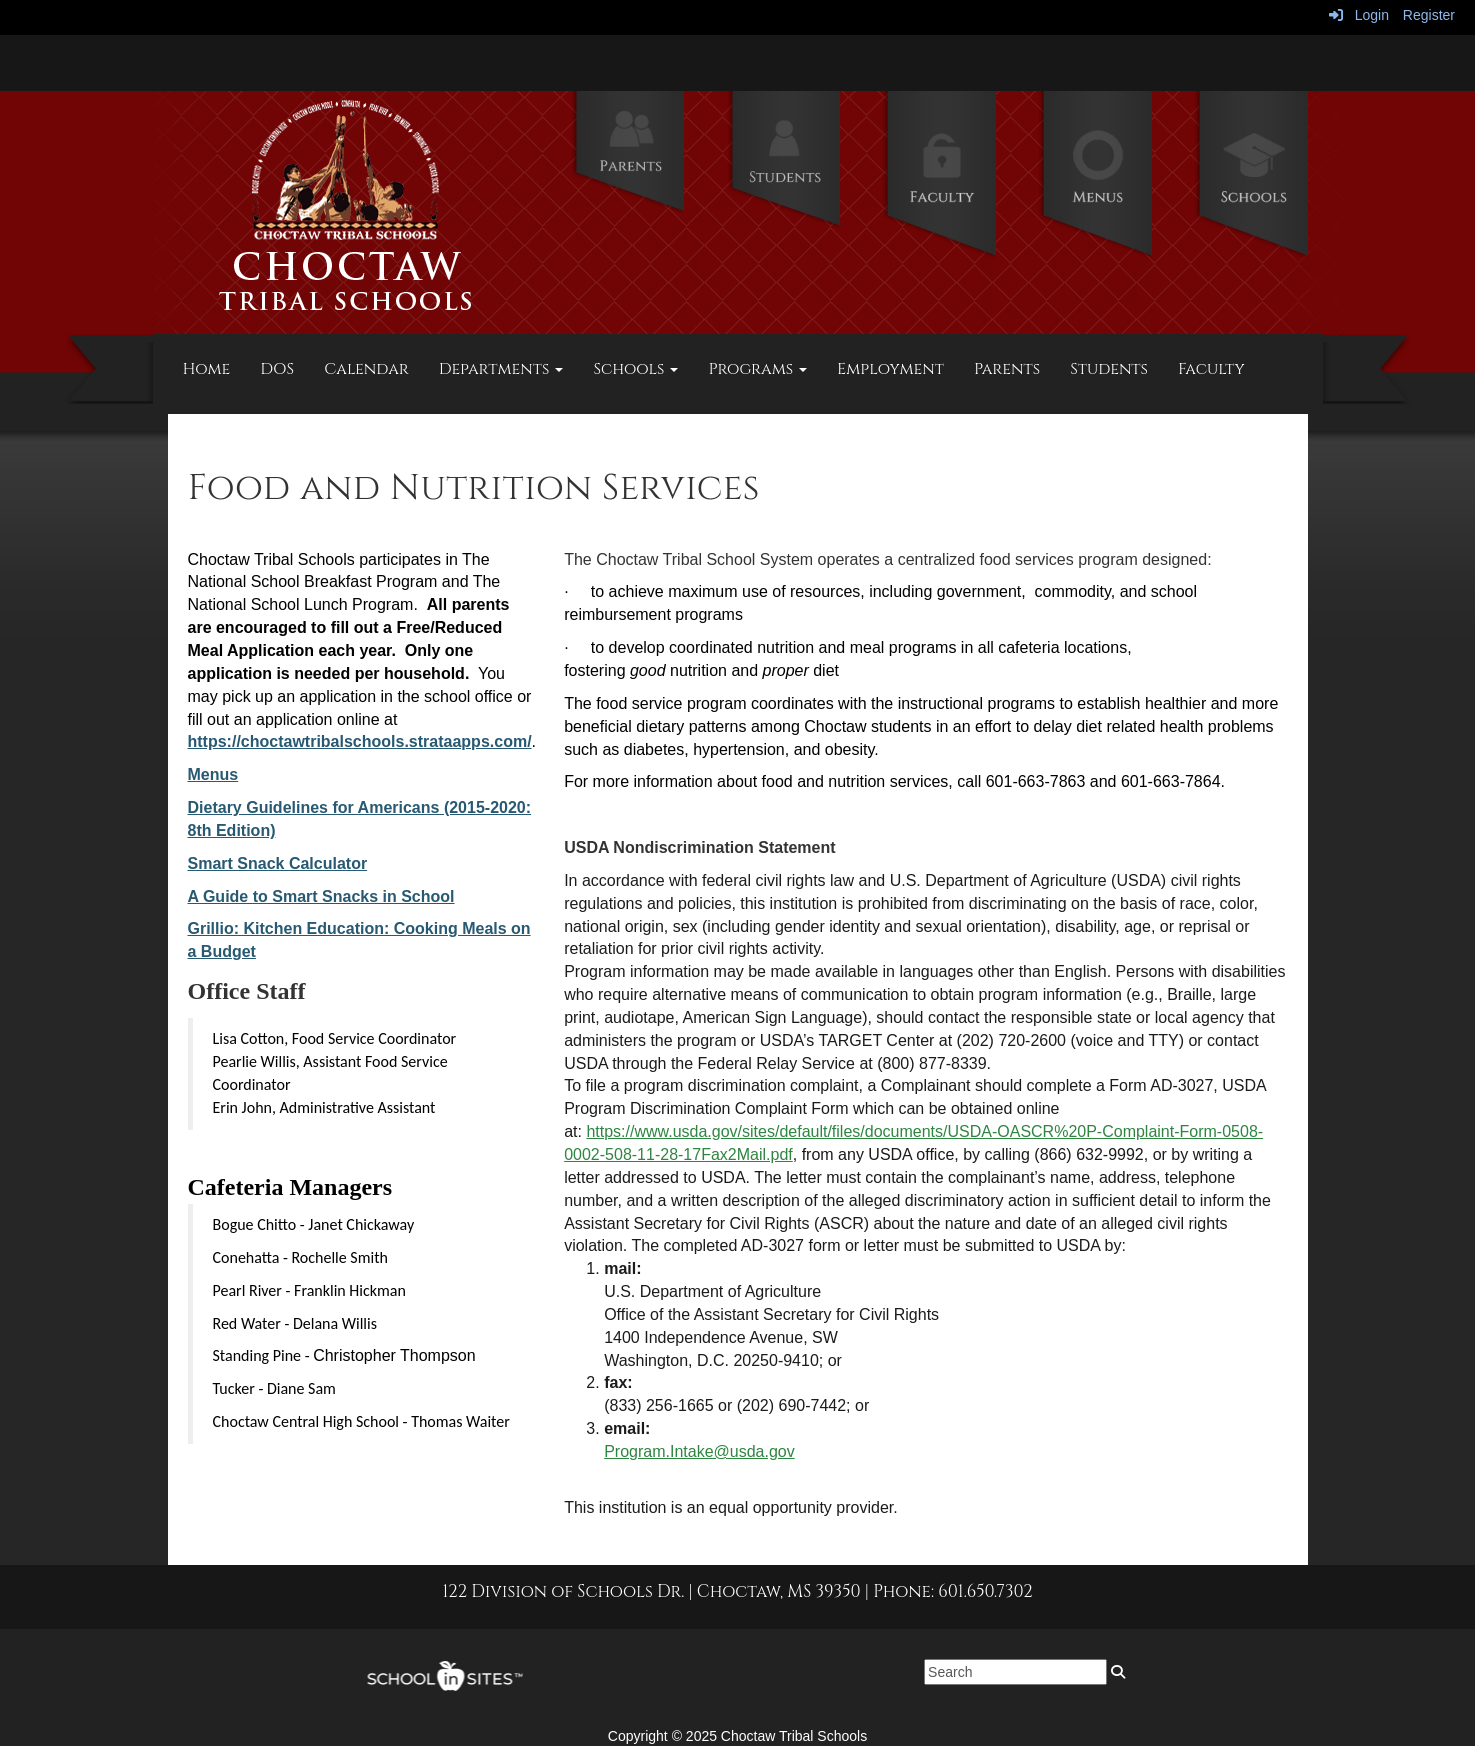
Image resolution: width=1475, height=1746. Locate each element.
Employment (890, 369)
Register (1429, 15)
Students (1109, 369)
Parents (1007, 369)
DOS (277, 369)
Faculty (1211, 369)
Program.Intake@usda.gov (699, 1451)
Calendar (366, 369)
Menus (213, 774)
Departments (501, 369)
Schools (635, 369)
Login (1359, 15)
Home (207, 369)
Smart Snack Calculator (278, 863)
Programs (757, 369)
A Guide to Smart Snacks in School (321, 896)
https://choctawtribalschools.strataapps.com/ (360, 741)
